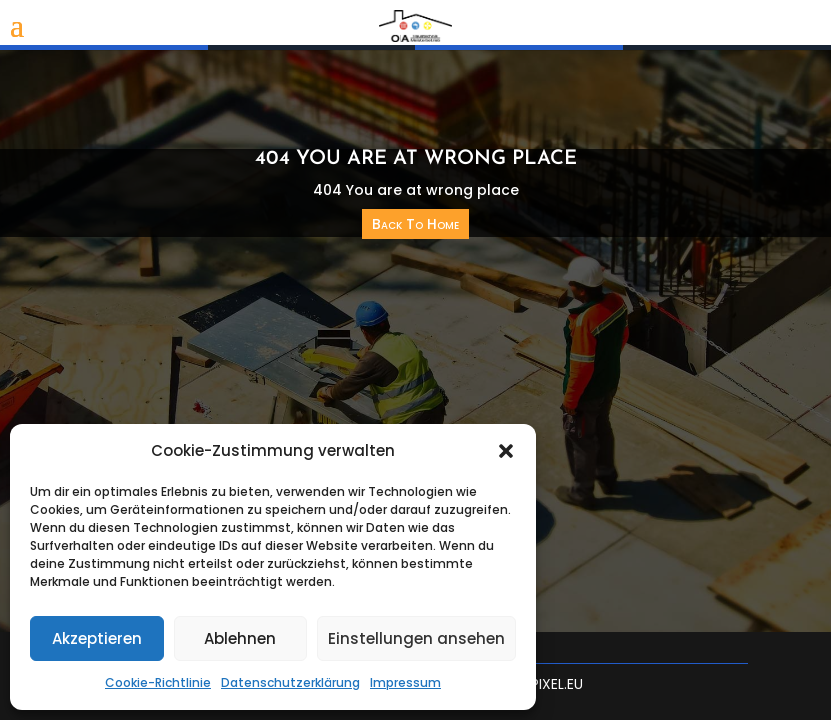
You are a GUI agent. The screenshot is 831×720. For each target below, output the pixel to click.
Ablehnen (240, 638)
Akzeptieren (97, 638)
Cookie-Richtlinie (158, 682)
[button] (506, 451)
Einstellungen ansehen (416, 638)
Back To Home (415, 224)
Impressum (405, 682)
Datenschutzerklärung (290, 682)
